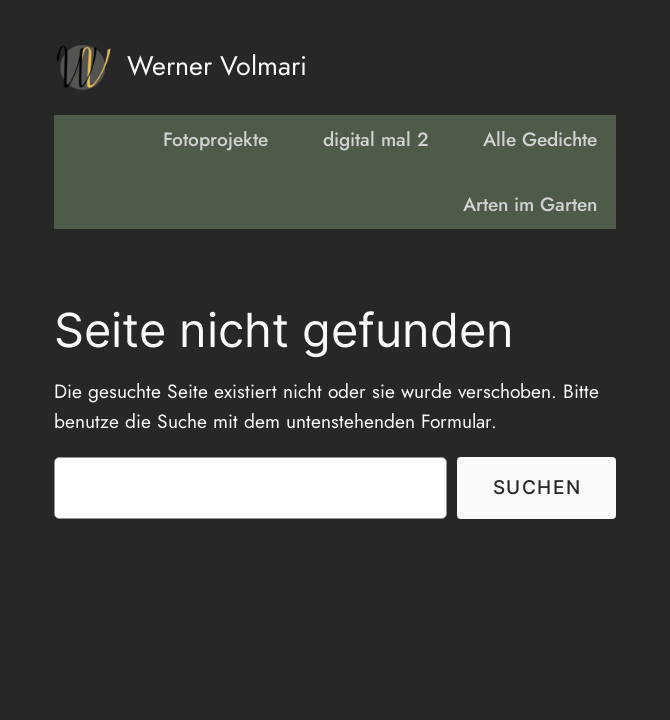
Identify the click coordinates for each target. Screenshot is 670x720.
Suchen (537, 487)
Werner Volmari (217, 65)
